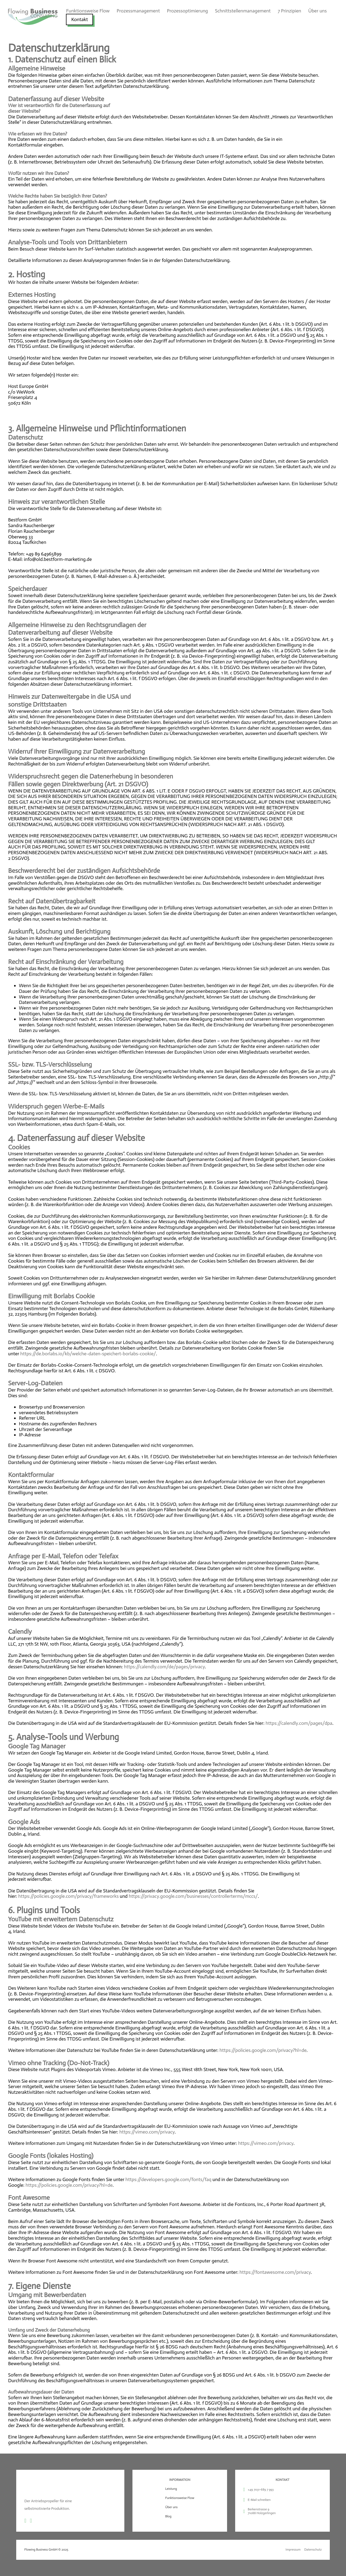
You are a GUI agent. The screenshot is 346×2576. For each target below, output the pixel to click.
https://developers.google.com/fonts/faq (168, 2179)
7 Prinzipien (289, 11)
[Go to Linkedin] (25, 2521)
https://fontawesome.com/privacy (275, 2272)
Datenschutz (313, 2549)
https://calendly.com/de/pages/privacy (164, 1667)
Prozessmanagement (138, 11)
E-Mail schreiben (259, 2500)
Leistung (171, 2489)
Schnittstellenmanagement (243, 11)
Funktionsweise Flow (87, 11)
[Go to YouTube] (31, 2521)
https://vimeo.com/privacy (147, 2132)
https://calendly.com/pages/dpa (298, 1723)
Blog (168, 2516)
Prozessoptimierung (187, 11)
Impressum (293, 2549)
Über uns (317, 11)
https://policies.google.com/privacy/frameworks (68, 1896)
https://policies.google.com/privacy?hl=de (263, 2050)
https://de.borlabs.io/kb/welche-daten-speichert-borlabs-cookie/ (88, 1354)
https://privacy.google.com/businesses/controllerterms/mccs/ (193, 1896)
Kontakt (79, 19)
